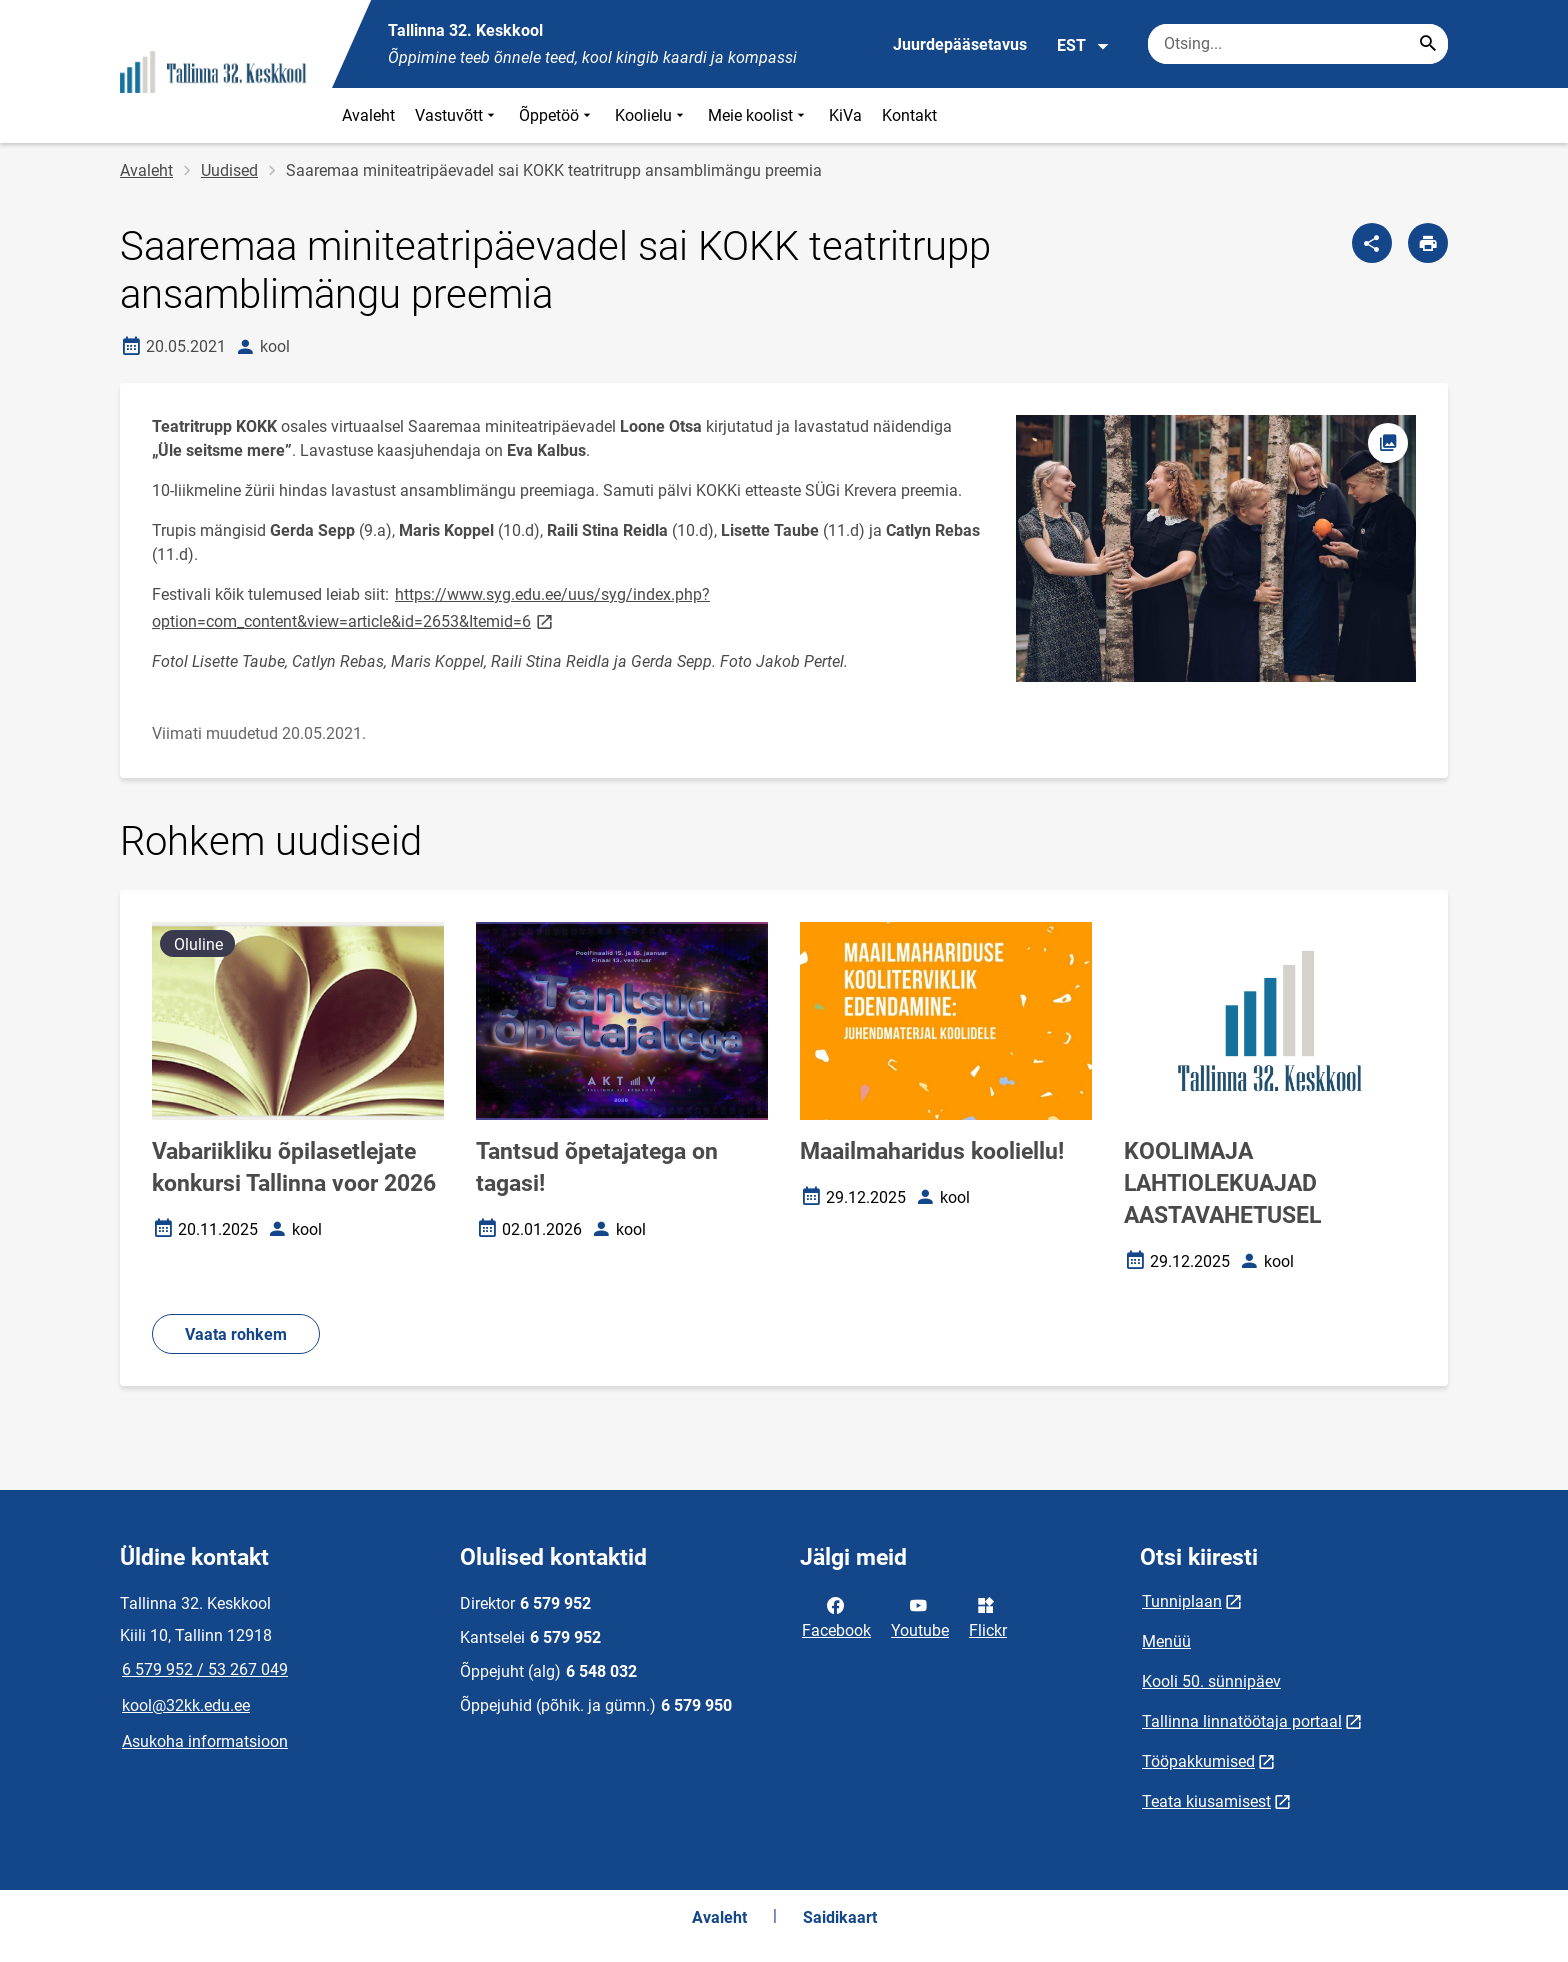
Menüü (1166, 1641)
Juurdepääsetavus (960, 44)
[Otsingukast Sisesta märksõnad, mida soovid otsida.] (1298, 44)
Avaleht (368, 115)
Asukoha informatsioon (205, 1741)
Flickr (988, 1616)
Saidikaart (840, 1917)
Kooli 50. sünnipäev (1211, 1681)
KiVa (845, 115)
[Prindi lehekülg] (1428, 243)
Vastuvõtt (457, 115)
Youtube (920, 1616)
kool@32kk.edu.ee (186, 1705)
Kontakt (909, 115)
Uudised (229, 170)
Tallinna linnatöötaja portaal (1242, 1721)
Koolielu (651, 115)
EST (1083, 46)
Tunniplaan (1182, 1601)
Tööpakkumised (1198, 1761)
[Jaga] (1372, 243)
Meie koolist (758, 115)
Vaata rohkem (236, 1334)
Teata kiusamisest (1206, 1801)
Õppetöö (557, 115)
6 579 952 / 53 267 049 (205, 1669)
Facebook (836, 1616)
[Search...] (1428, 44)
